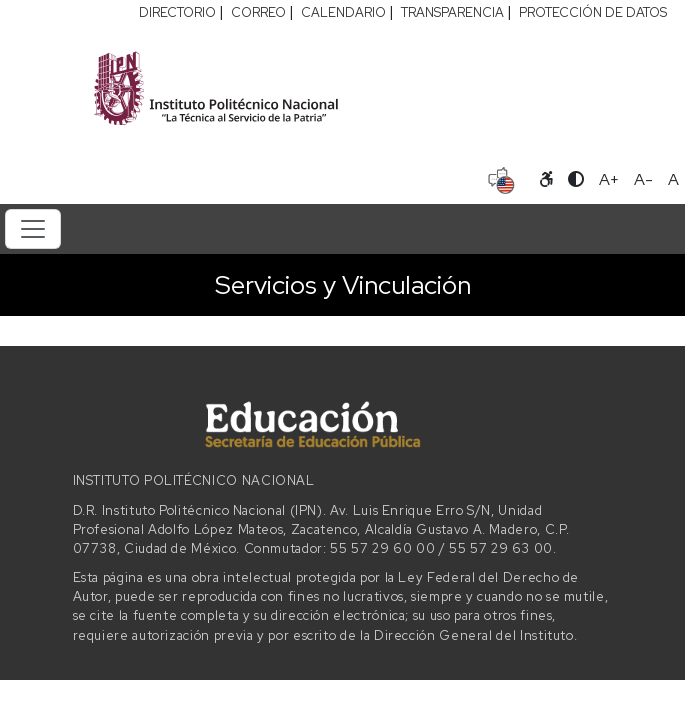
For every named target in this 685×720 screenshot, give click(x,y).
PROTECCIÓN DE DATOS (593, 12)
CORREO (258, 12)
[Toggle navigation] (33, 229)
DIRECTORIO (177, 12)
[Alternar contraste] (576, 180)
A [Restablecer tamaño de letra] (673, 179)
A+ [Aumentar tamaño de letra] (609, 179)
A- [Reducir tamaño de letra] (643, 179)
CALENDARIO (343, 12)
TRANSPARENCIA (452, 12)
